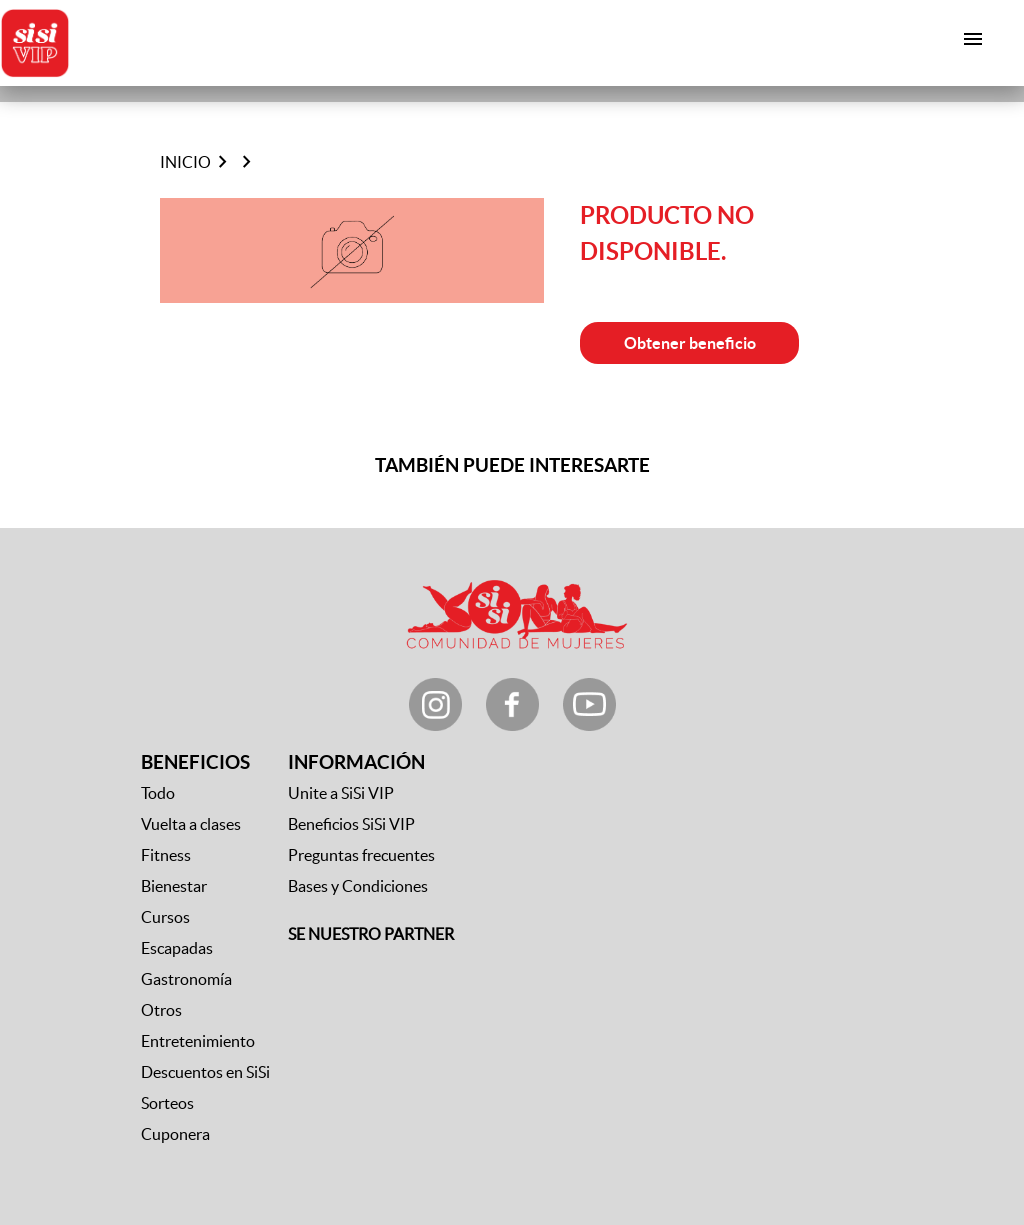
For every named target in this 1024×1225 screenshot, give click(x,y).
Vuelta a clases (191, 824)
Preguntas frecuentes (361, 855)
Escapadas (177, 948)
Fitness (166, 855)
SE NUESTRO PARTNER (371, 934)
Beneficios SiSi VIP (351, 824)
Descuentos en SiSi (205, 1072)
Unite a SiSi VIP (341, 793)
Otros (161, 1010)
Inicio (185, 162)
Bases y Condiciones (358, 886)
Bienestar (174, 886)
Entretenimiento (198, 1041)
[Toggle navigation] (973, 39)
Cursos (165, 917)
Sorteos (167, 1103)
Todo (158, 793)
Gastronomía (186, 979)
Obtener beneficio (690, 343)
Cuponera (175, 1134)
